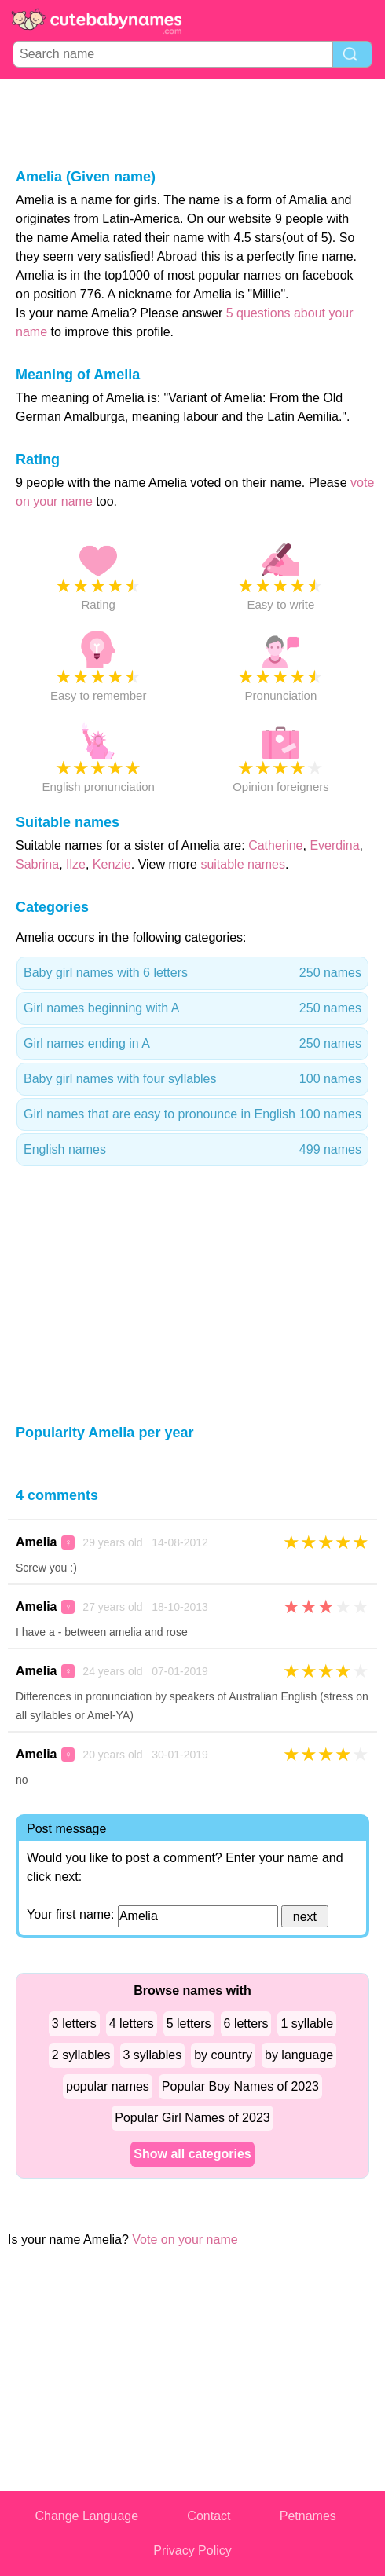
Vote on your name (184, 2239)
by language (299, 2055)
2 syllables (81, 2055)
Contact (208, 2516)
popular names (107, 2086)
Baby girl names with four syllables (192, 1079)
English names (192, 1149)
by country (223, 2055)
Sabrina (37, 864)
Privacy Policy (192, 2550)
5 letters (189, 2023)
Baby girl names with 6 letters (192, 973)
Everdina (334, 845)
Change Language (86, 2516)
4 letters (131, 2023)
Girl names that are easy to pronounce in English (192, 1114)
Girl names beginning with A (192, 1008)
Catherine (275, 845)
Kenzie (112, 864)
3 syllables (152, 2055)
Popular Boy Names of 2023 (240, 2086)
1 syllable (306, 2023)
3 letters (74, 2023)
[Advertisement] (192, 122)
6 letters (246, 2023)
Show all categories (192, 2154)
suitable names (242, 864)
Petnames (308, 2516)
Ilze (76, 864)
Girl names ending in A (192, 1043)
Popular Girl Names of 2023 (192, 2117)
